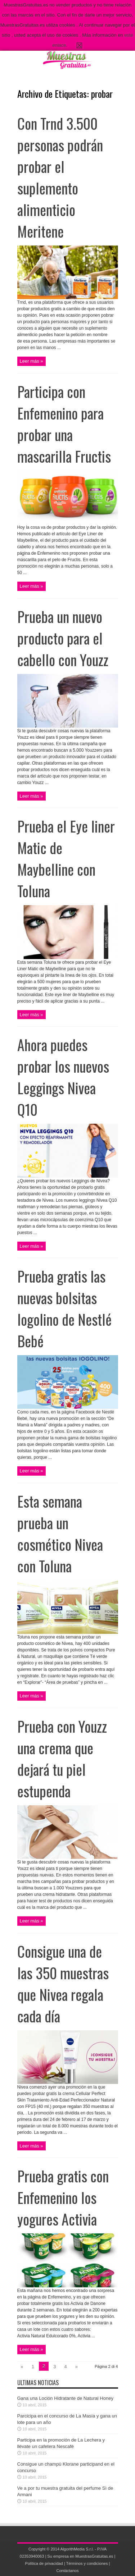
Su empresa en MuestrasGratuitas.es (80, 2556)
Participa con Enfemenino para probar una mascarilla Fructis (64, 424)
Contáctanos (67, 2570)
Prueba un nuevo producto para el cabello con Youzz (62, 638)
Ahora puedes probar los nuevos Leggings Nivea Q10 (63, 1077)
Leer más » (31, 361)
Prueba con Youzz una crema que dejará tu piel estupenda (62, 1758)
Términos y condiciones (87, 2563)
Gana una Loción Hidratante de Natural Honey (65, 2398)
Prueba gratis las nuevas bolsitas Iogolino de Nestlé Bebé (64, 1308)
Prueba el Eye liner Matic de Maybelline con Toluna (66, 858)
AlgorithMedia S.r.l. (77, 2549)
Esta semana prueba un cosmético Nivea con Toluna (60, 1533)
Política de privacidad (44, 2563)
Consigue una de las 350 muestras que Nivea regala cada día (63, 1983)
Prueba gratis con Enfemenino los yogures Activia (63, 2197)
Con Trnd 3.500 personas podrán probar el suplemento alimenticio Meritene (60, 177)
